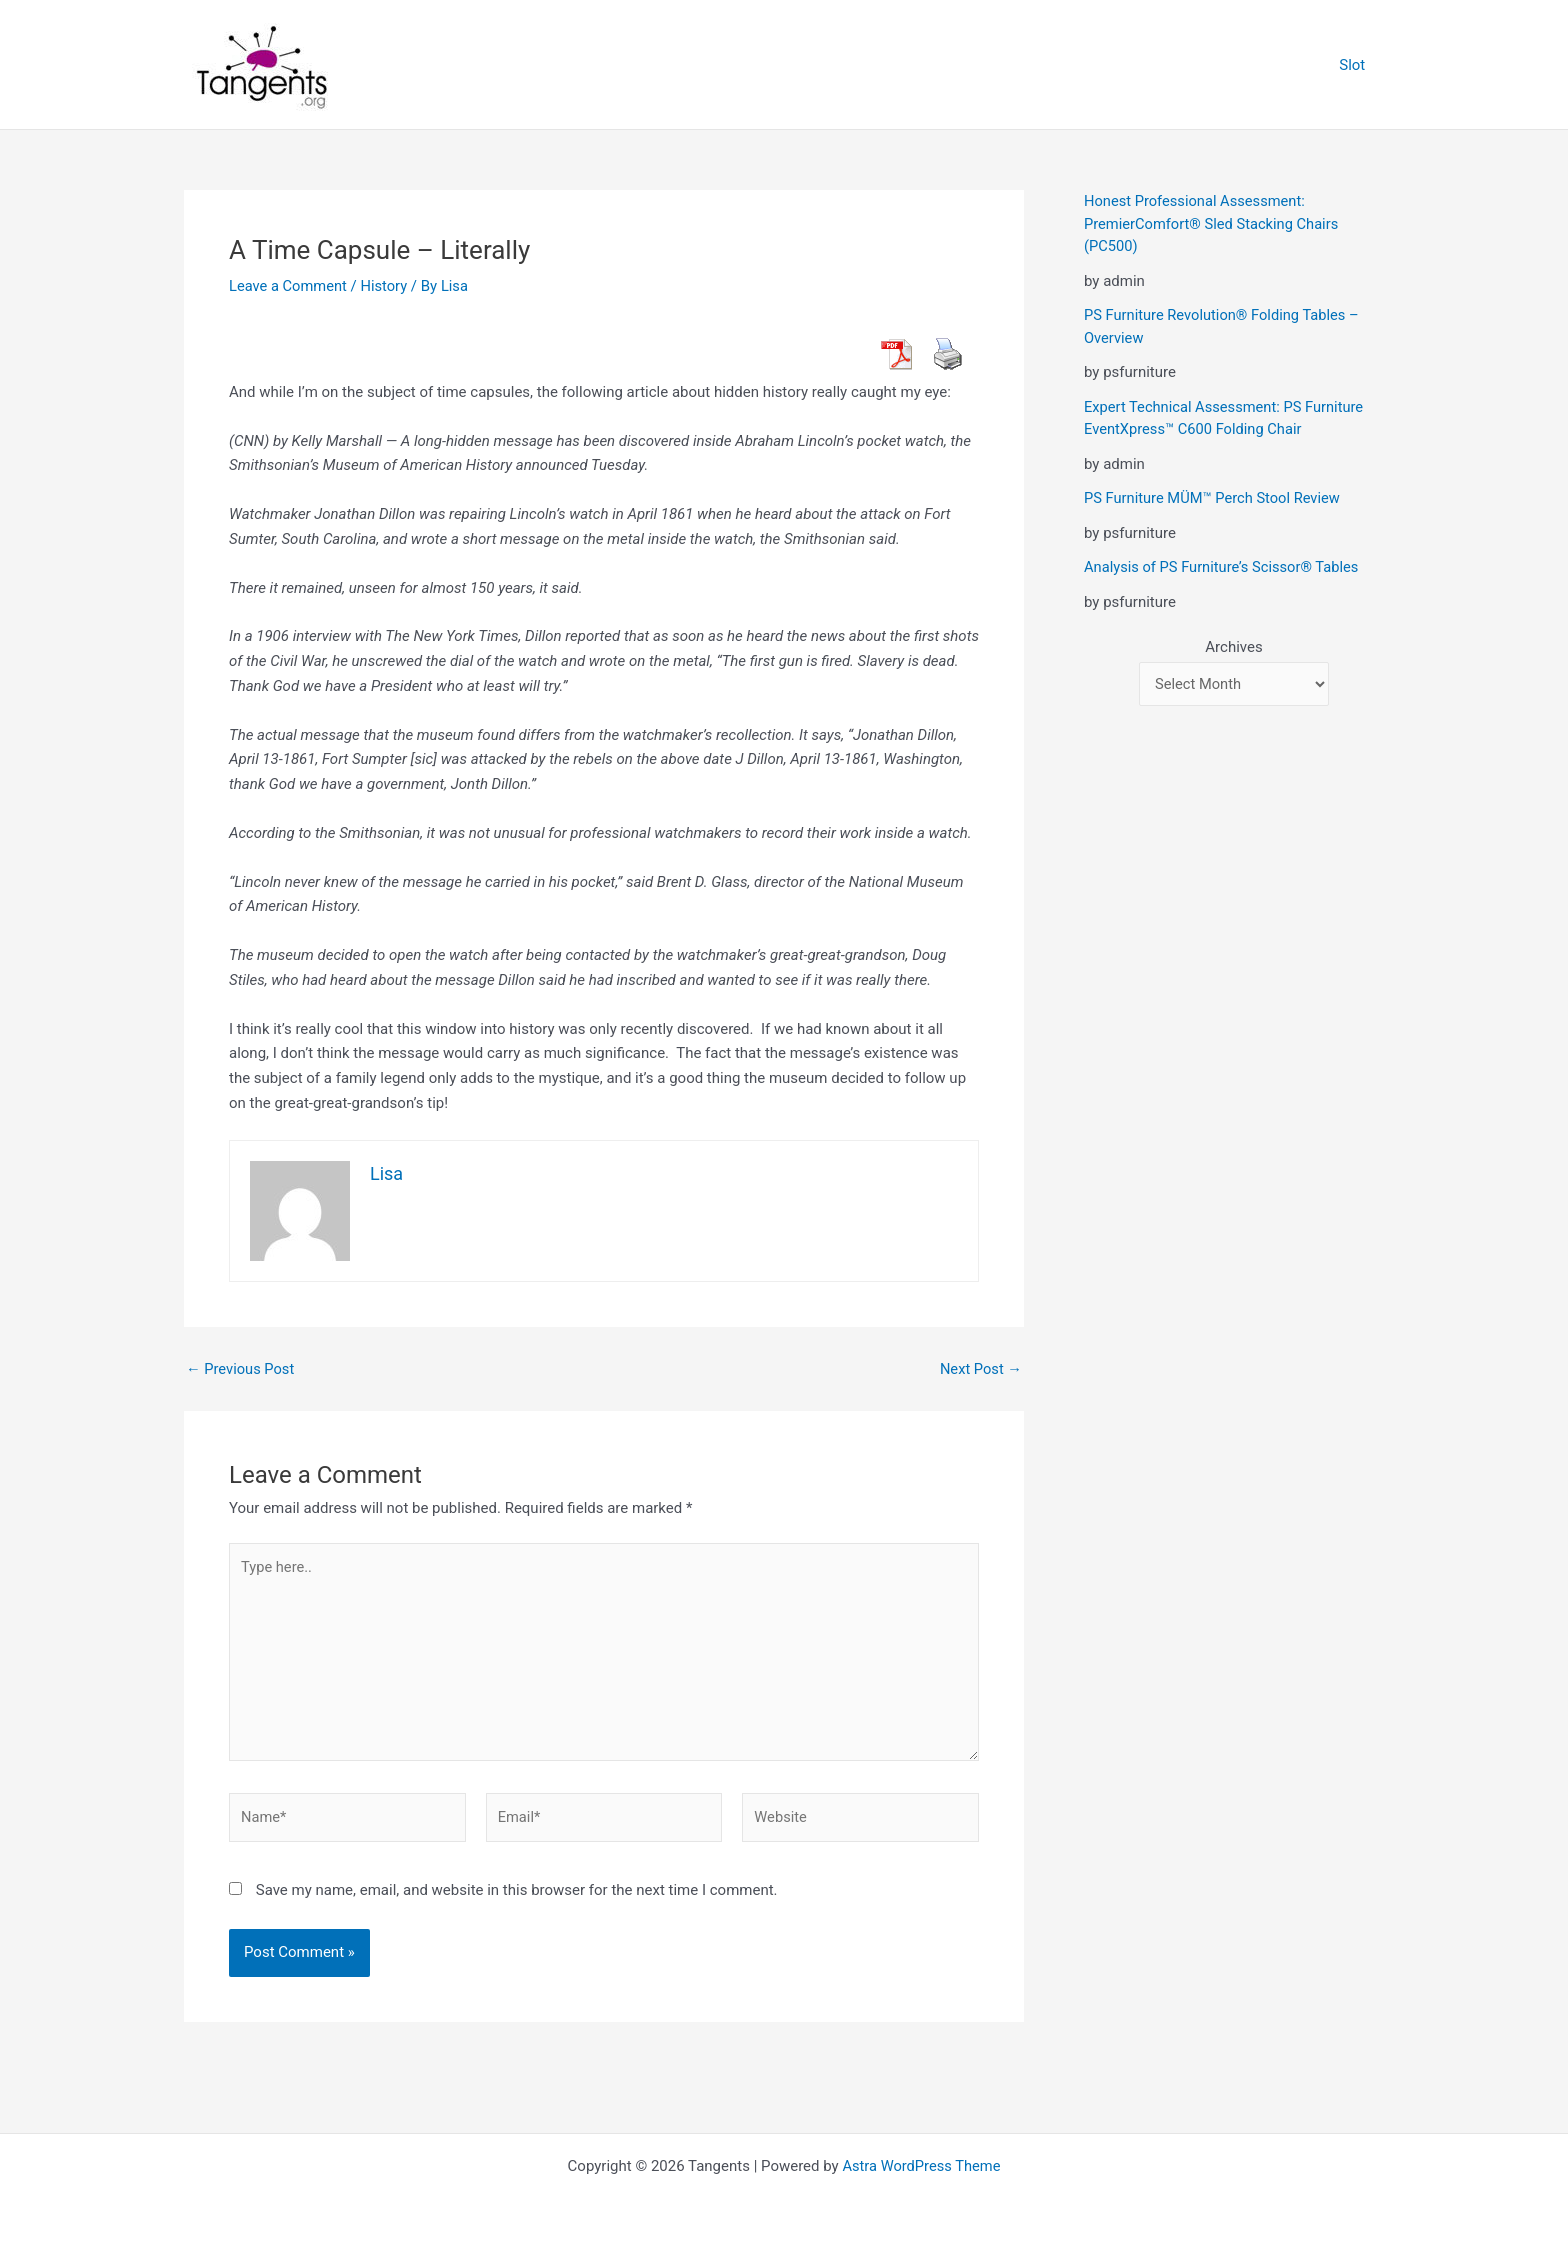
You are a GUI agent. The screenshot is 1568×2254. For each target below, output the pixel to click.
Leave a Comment (289, 286)
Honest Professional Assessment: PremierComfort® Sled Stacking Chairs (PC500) (1214, 223)
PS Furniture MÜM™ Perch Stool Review (1215, 498)
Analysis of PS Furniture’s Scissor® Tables (1224, 567)
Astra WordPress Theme (922, 2166)
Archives (1233, 647)
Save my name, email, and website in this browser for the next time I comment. (517, 1896)
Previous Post (241, 1369)
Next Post (980, 1369)
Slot (1356, 65)
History (387, 286)
